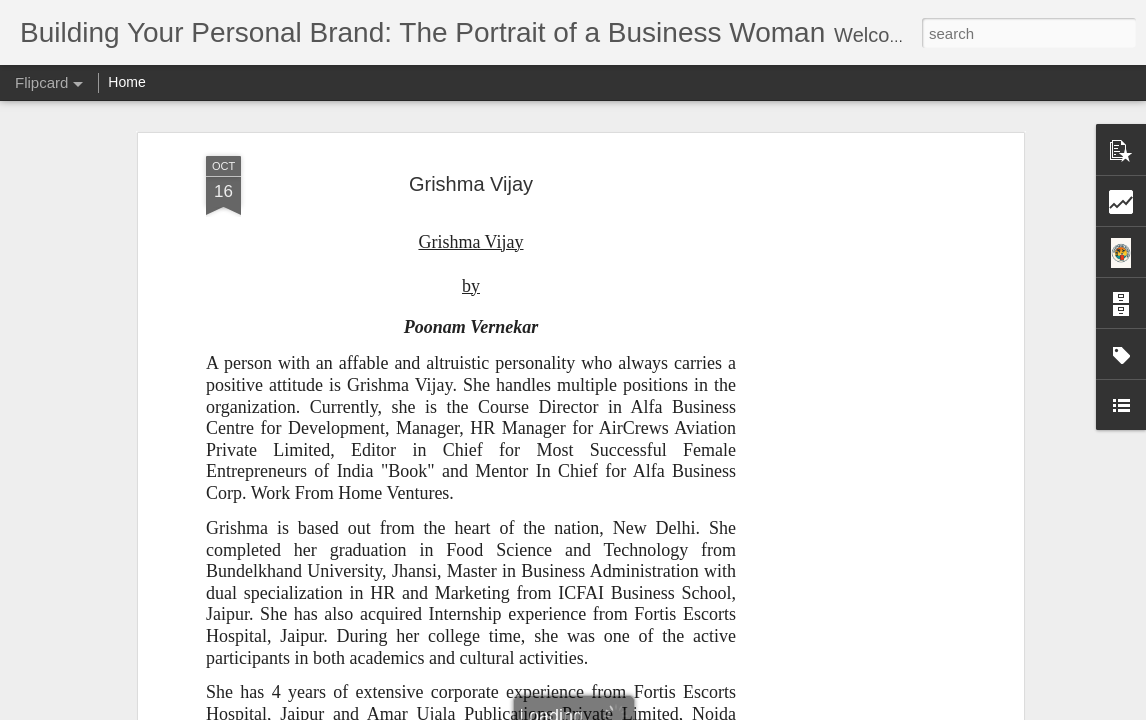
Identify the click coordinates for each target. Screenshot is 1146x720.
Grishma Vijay (471, 105)
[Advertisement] (846, 393)
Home (126, 82)
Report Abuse (694, 709)
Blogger (635, 709)
